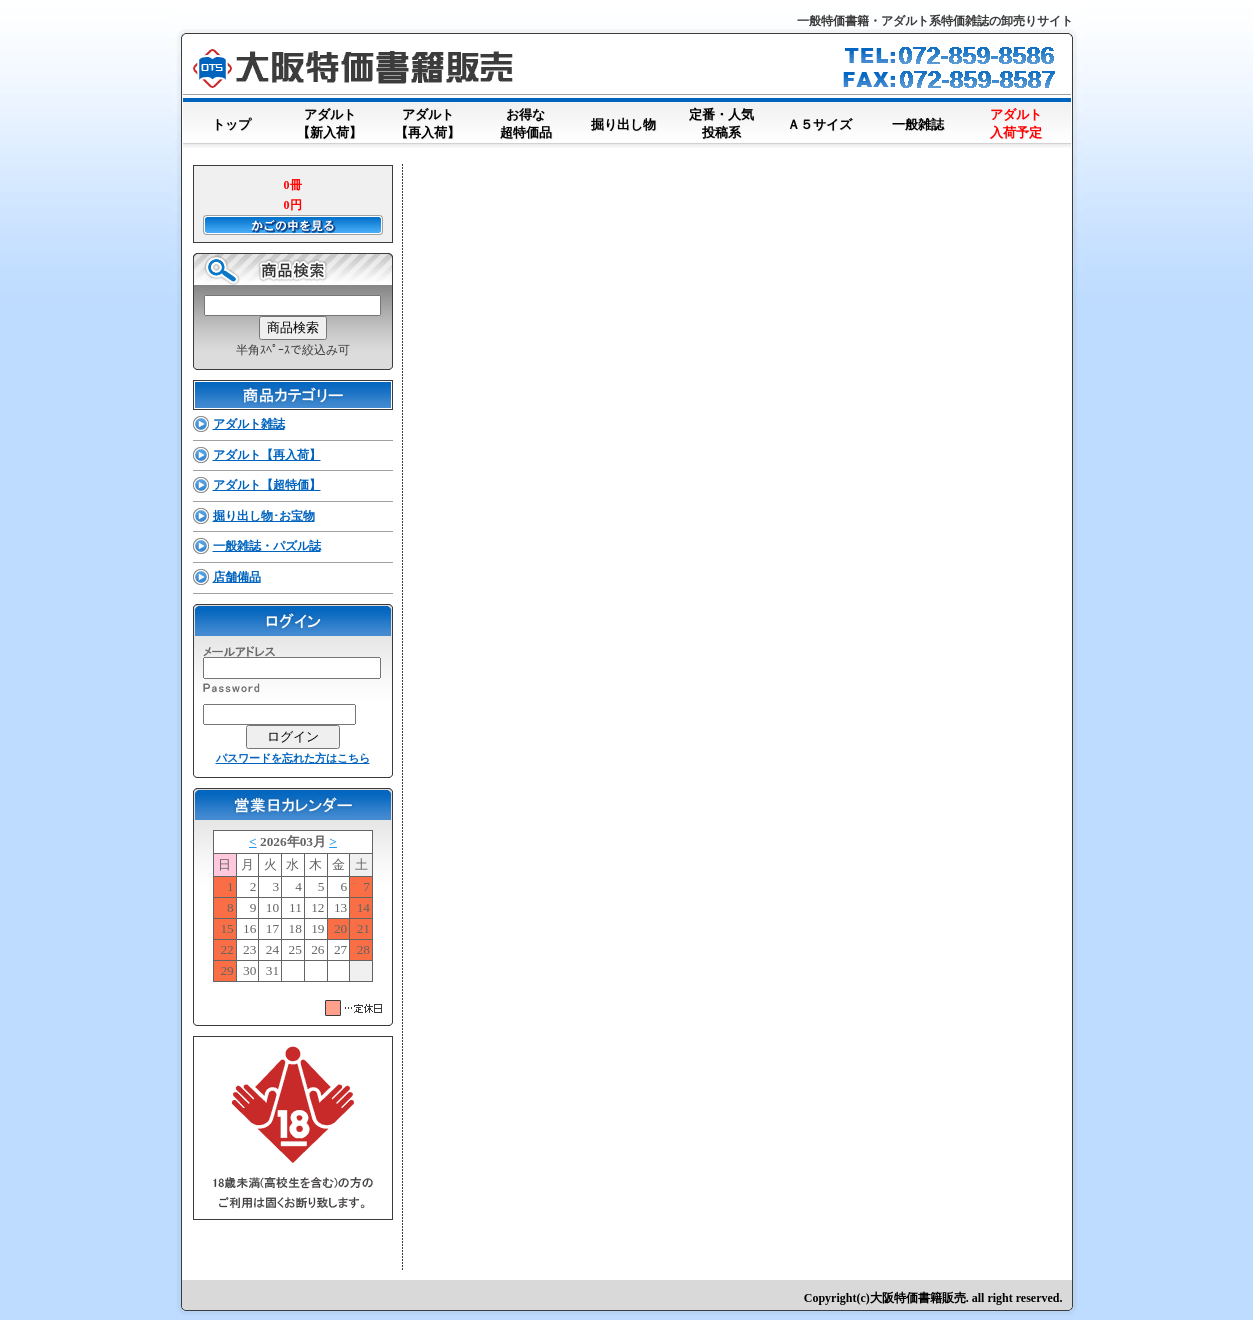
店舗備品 (237, 577)
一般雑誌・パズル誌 (267, 546)
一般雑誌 (918, 120)
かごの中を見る (293, 225)
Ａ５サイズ (820, 120)
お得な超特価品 (526, 125)
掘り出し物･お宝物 (264, 516)
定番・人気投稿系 (722, 125)
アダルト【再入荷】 (428, 125)
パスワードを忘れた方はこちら (293, 758)
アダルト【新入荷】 (330, 125)
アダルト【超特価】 (267, 485)
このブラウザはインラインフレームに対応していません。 (293, 910)
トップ (232, 120)
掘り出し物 (624, 120)
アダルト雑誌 (249, 424)
